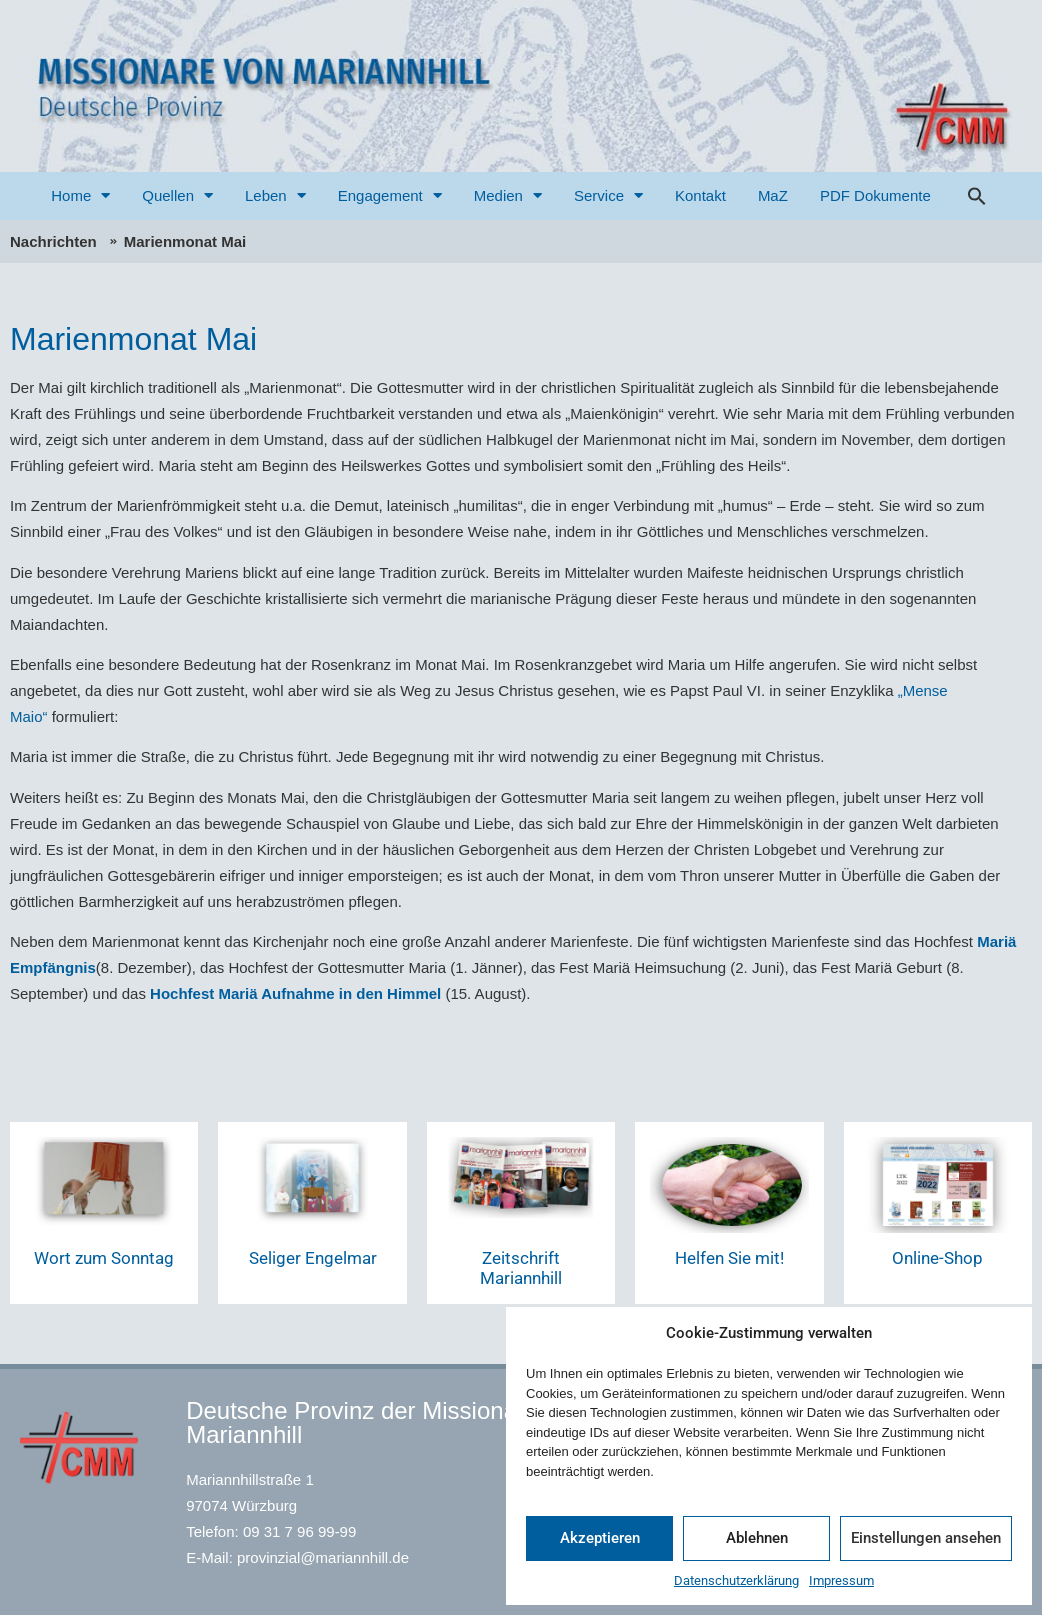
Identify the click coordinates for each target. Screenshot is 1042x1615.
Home (80, 195)
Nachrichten (53, 241)
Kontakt (700, 195)
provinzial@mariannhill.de (323, 1557)
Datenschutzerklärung (736, 1580)
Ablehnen (757, 1538)
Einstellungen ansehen (926, 1538)
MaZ (773, 195)
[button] (977, 196)
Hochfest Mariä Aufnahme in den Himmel (295, 993)
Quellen (177, 195)
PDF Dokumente (875, 195)
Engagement (390, 195)
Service (608, 195)
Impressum (841, 1580)
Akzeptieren (600, 1538)
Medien (508, 195)
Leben (275, 195)
